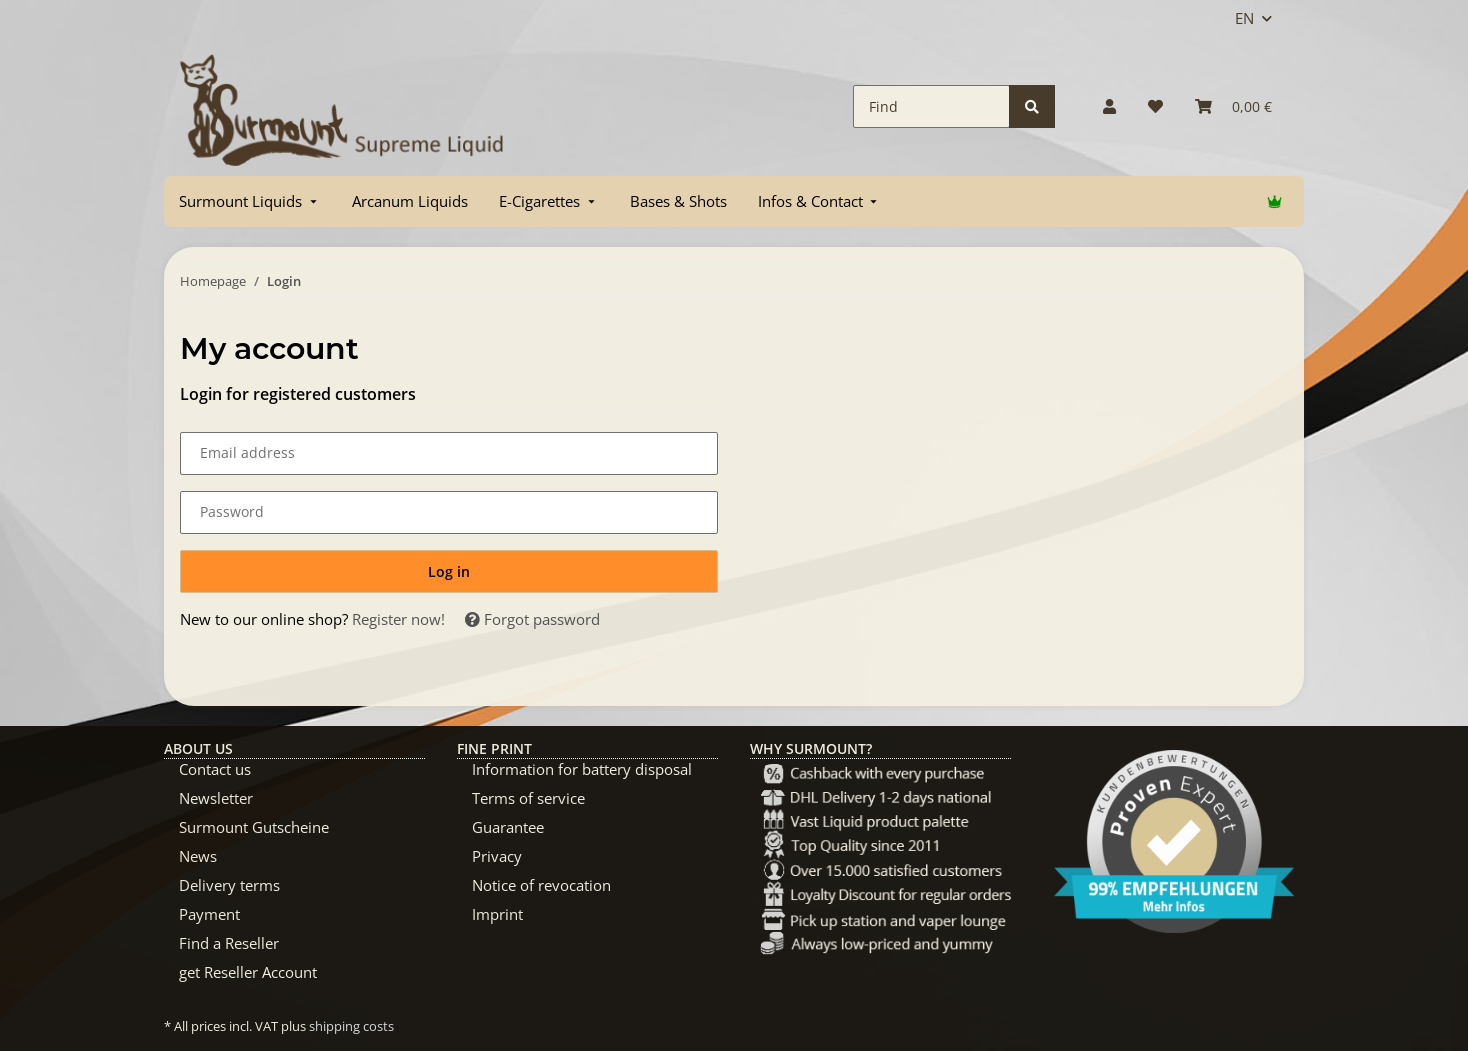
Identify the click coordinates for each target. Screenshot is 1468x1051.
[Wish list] (1155, 106)
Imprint (497, 914)
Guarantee (508, 827)
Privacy (497, 856)
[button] (1109, 106)
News (198, 856)
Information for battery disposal (582, 769)
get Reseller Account (248, 972)
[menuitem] (250, 201)
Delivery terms (229, 885)
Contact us (215, 769)
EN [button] (1244, 18)
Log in (449, 571)
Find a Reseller (229, 943)
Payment (209, 914)
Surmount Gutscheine (254, 827)
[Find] (931, 106)
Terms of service (528, 798)
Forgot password (532, 619)
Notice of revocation (541, 885)
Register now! (398, 619)
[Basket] (1233, 106)
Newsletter (216, 798)
